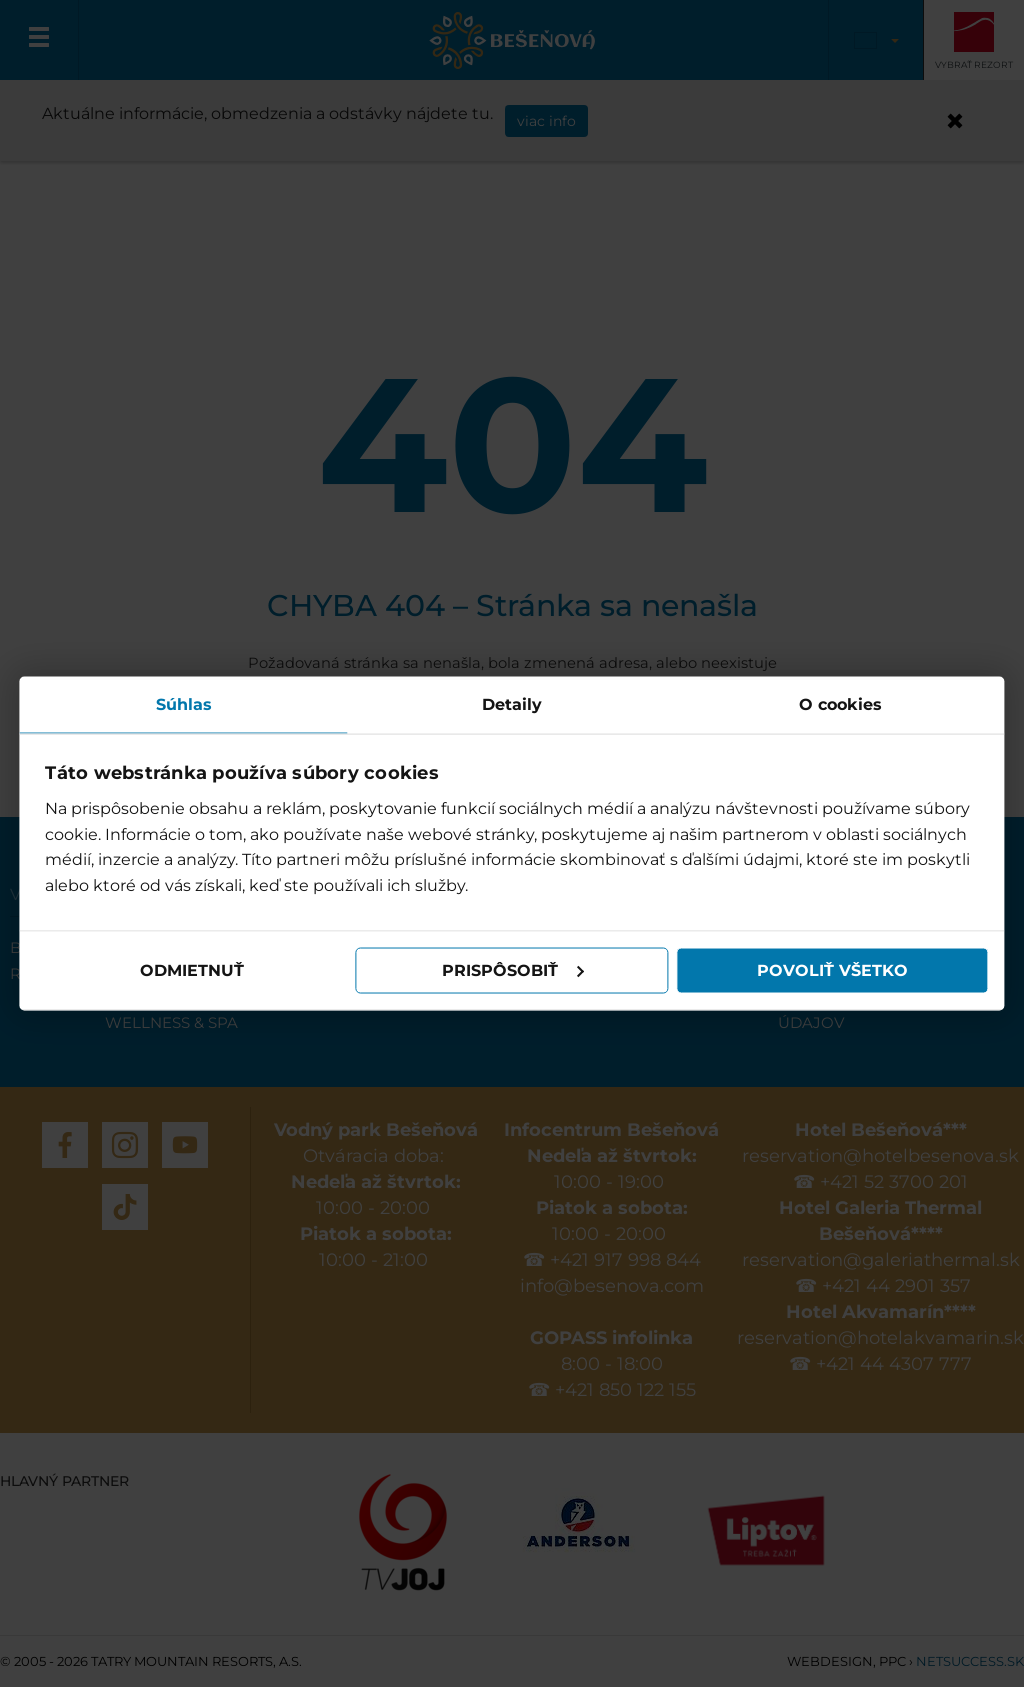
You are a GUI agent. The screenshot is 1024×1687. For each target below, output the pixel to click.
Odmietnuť (192, 970)
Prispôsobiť (513, 970)
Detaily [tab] (512, 703)
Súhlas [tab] (184, 703)
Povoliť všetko (831, 970)
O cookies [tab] (840, 703)
